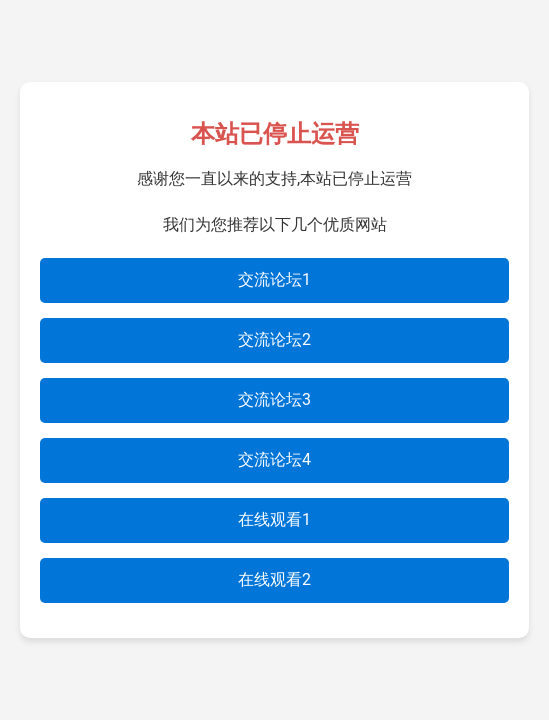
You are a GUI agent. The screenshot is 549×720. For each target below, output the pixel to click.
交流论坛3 (274, 399)
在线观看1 (274, 519)
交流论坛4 (274, 459)
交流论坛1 (274, 279)
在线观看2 (274, 579)
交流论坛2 (274, 339)
